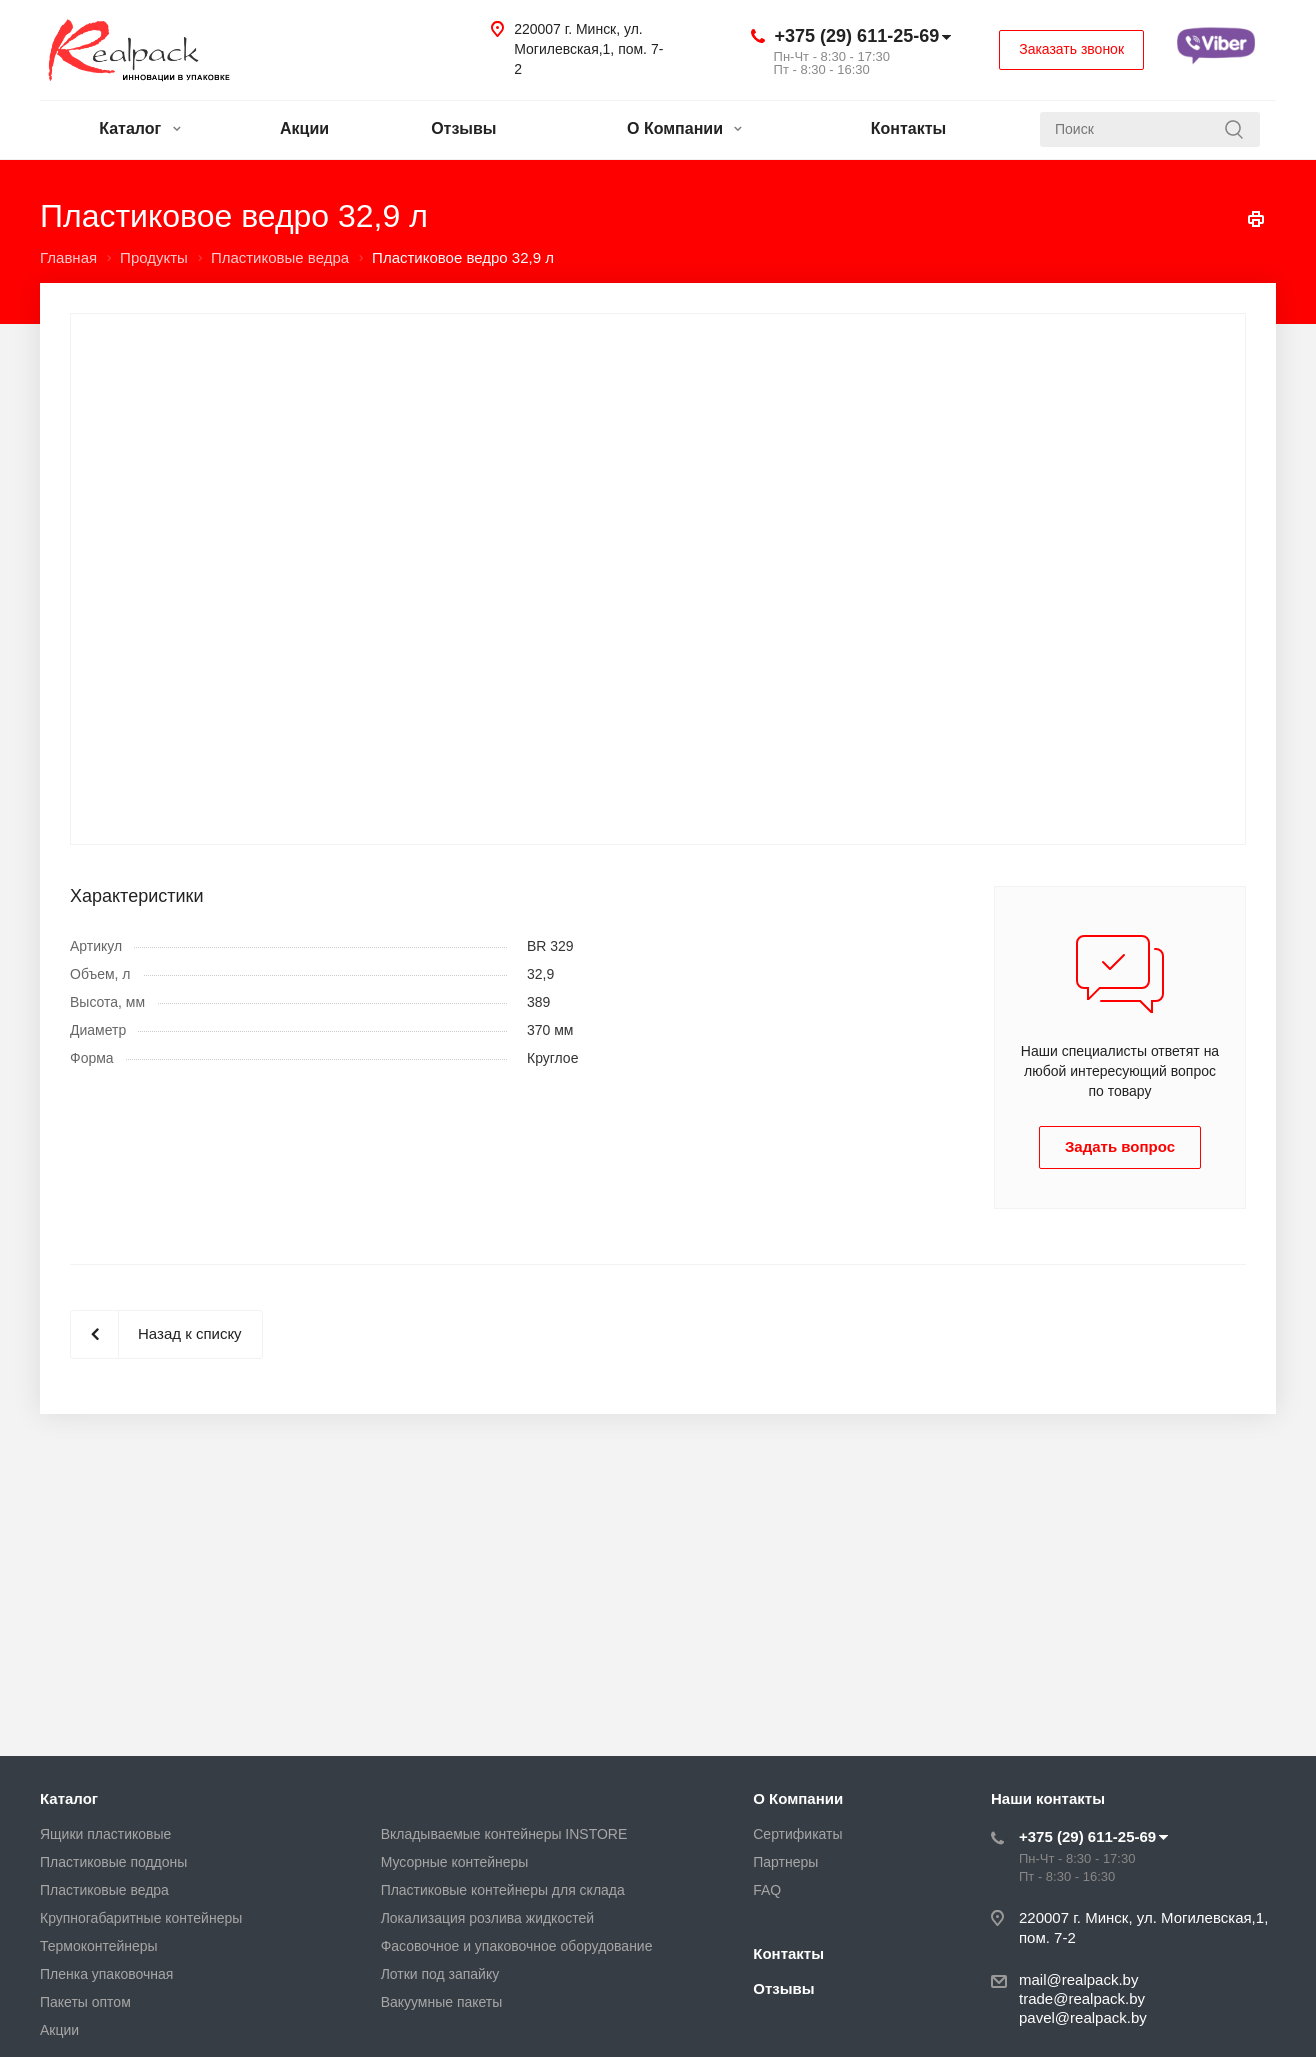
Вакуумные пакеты (442, 2002)
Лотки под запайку (440, 1974)
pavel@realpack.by (1083, 2017)
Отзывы (463, 128)
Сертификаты (797, 1834)
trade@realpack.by (1082, 1998)
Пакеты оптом (85, 2002)
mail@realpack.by (1078, 1979)
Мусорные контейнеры (455, 1862)
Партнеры (785, 1862)
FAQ (767, 1890)
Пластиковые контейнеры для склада (503, 1890)
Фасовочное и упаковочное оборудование (517, 1946)
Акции (304, 128)
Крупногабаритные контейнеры (141, 1918)
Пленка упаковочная (106, 1974)
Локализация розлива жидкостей (487, 1918)
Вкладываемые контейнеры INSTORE (504, 1834)
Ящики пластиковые (105, 1834)
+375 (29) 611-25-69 (857, 36)
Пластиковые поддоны (113, 1862)
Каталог (139, 128)
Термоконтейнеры (99, 1946)
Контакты (908, 128)
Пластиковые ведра (104, 1890)
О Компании (684, 128)
